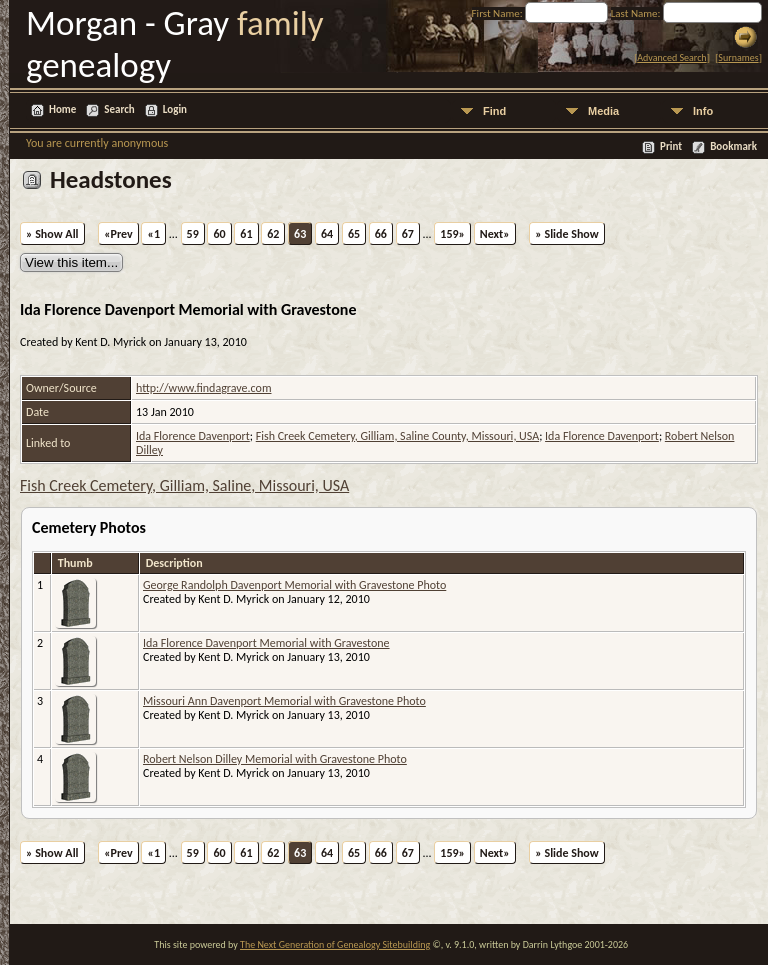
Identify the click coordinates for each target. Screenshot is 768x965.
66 (381, 234)
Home (62, 109)
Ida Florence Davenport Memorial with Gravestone (266, 643)
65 (354, 234)
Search (119, 109)
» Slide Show (566, 234)
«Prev (118, 234)
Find (494, 111)
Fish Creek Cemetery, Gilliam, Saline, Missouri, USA (184, 485)
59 (193, 234)
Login (175, 109)
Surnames (738, 57)
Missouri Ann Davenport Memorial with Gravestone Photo (284, 701)
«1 (153, 234)
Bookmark (733, 146)
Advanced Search (671, 57)
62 (273, 234)
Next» (495, 234)
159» (452, 234)
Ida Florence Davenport (193, 436)
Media (603, 111)
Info (703, 111)
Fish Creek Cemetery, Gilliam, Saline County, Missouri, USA (397, 436)
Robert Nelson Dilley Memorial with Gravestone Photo (275, 759)
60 (219, 234)
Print (671, 146)
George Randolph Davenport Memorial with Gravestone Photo (294, 585)
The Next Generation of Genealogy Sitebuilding (335, 944)
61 (246, 234)
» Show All (52, 234)
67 (408, 234)
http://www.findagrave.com (203, 388)
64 (327, 234)
